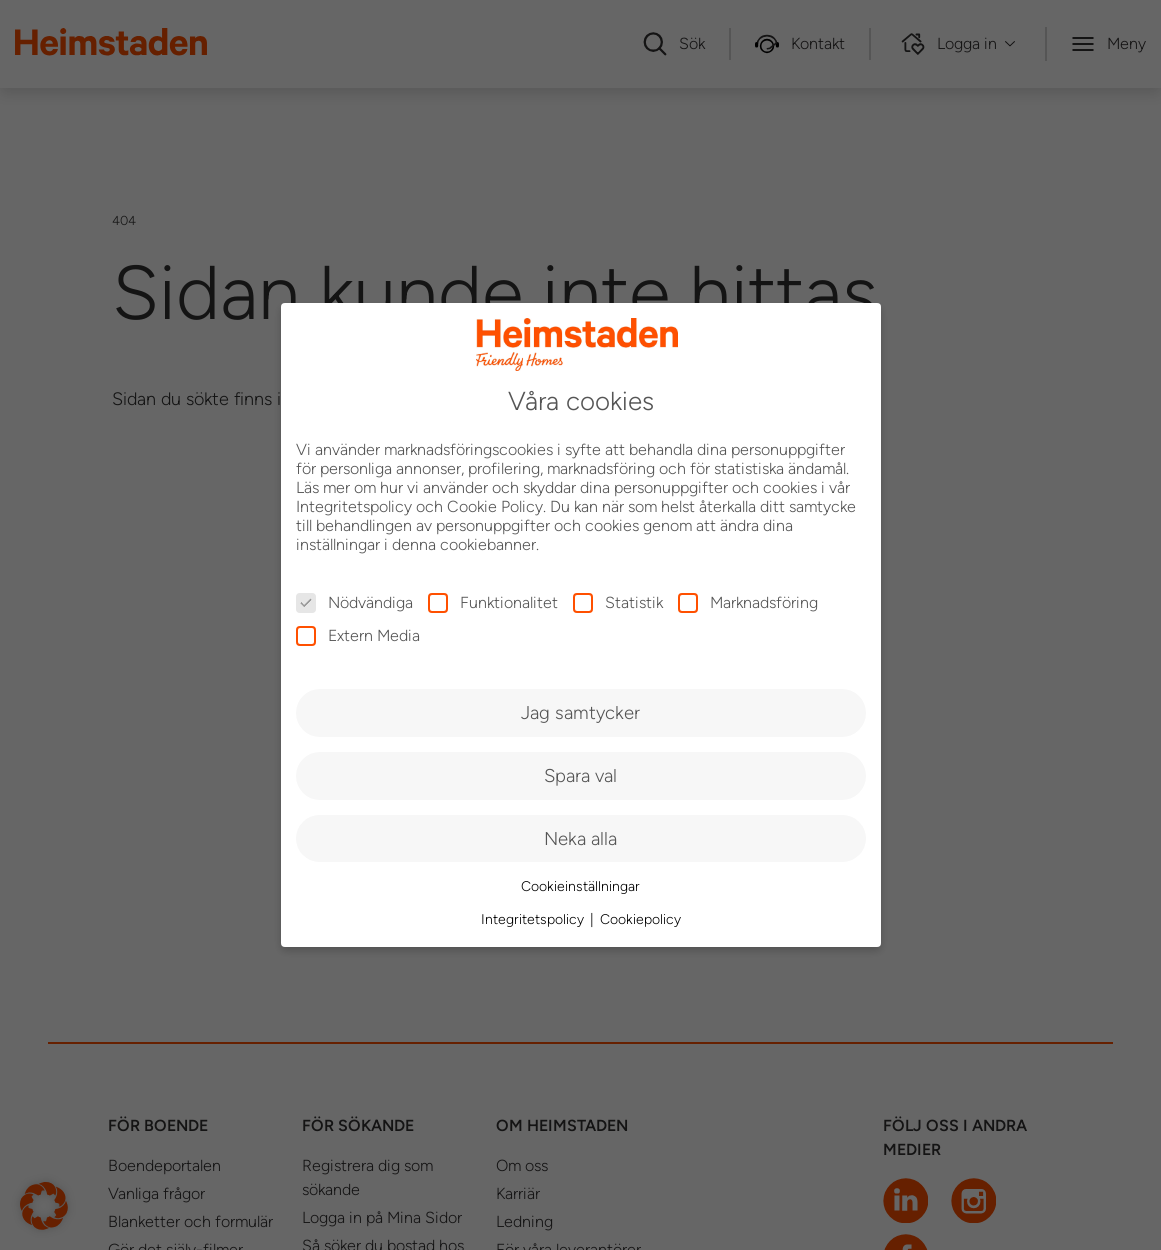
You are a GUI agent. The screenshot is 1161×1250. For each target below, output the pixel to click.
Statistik (618, 602)
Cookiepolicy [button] (640, 919)
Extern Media (358, 635)
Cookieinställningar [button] (580, 886)
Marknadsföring (748, 602)
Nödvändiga (354, 602)
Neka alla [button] (580, 838)
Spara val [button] (580, 775)
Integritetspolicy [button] (534, 919)
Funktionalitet (493, 602)
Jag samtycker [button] (580, 712)
